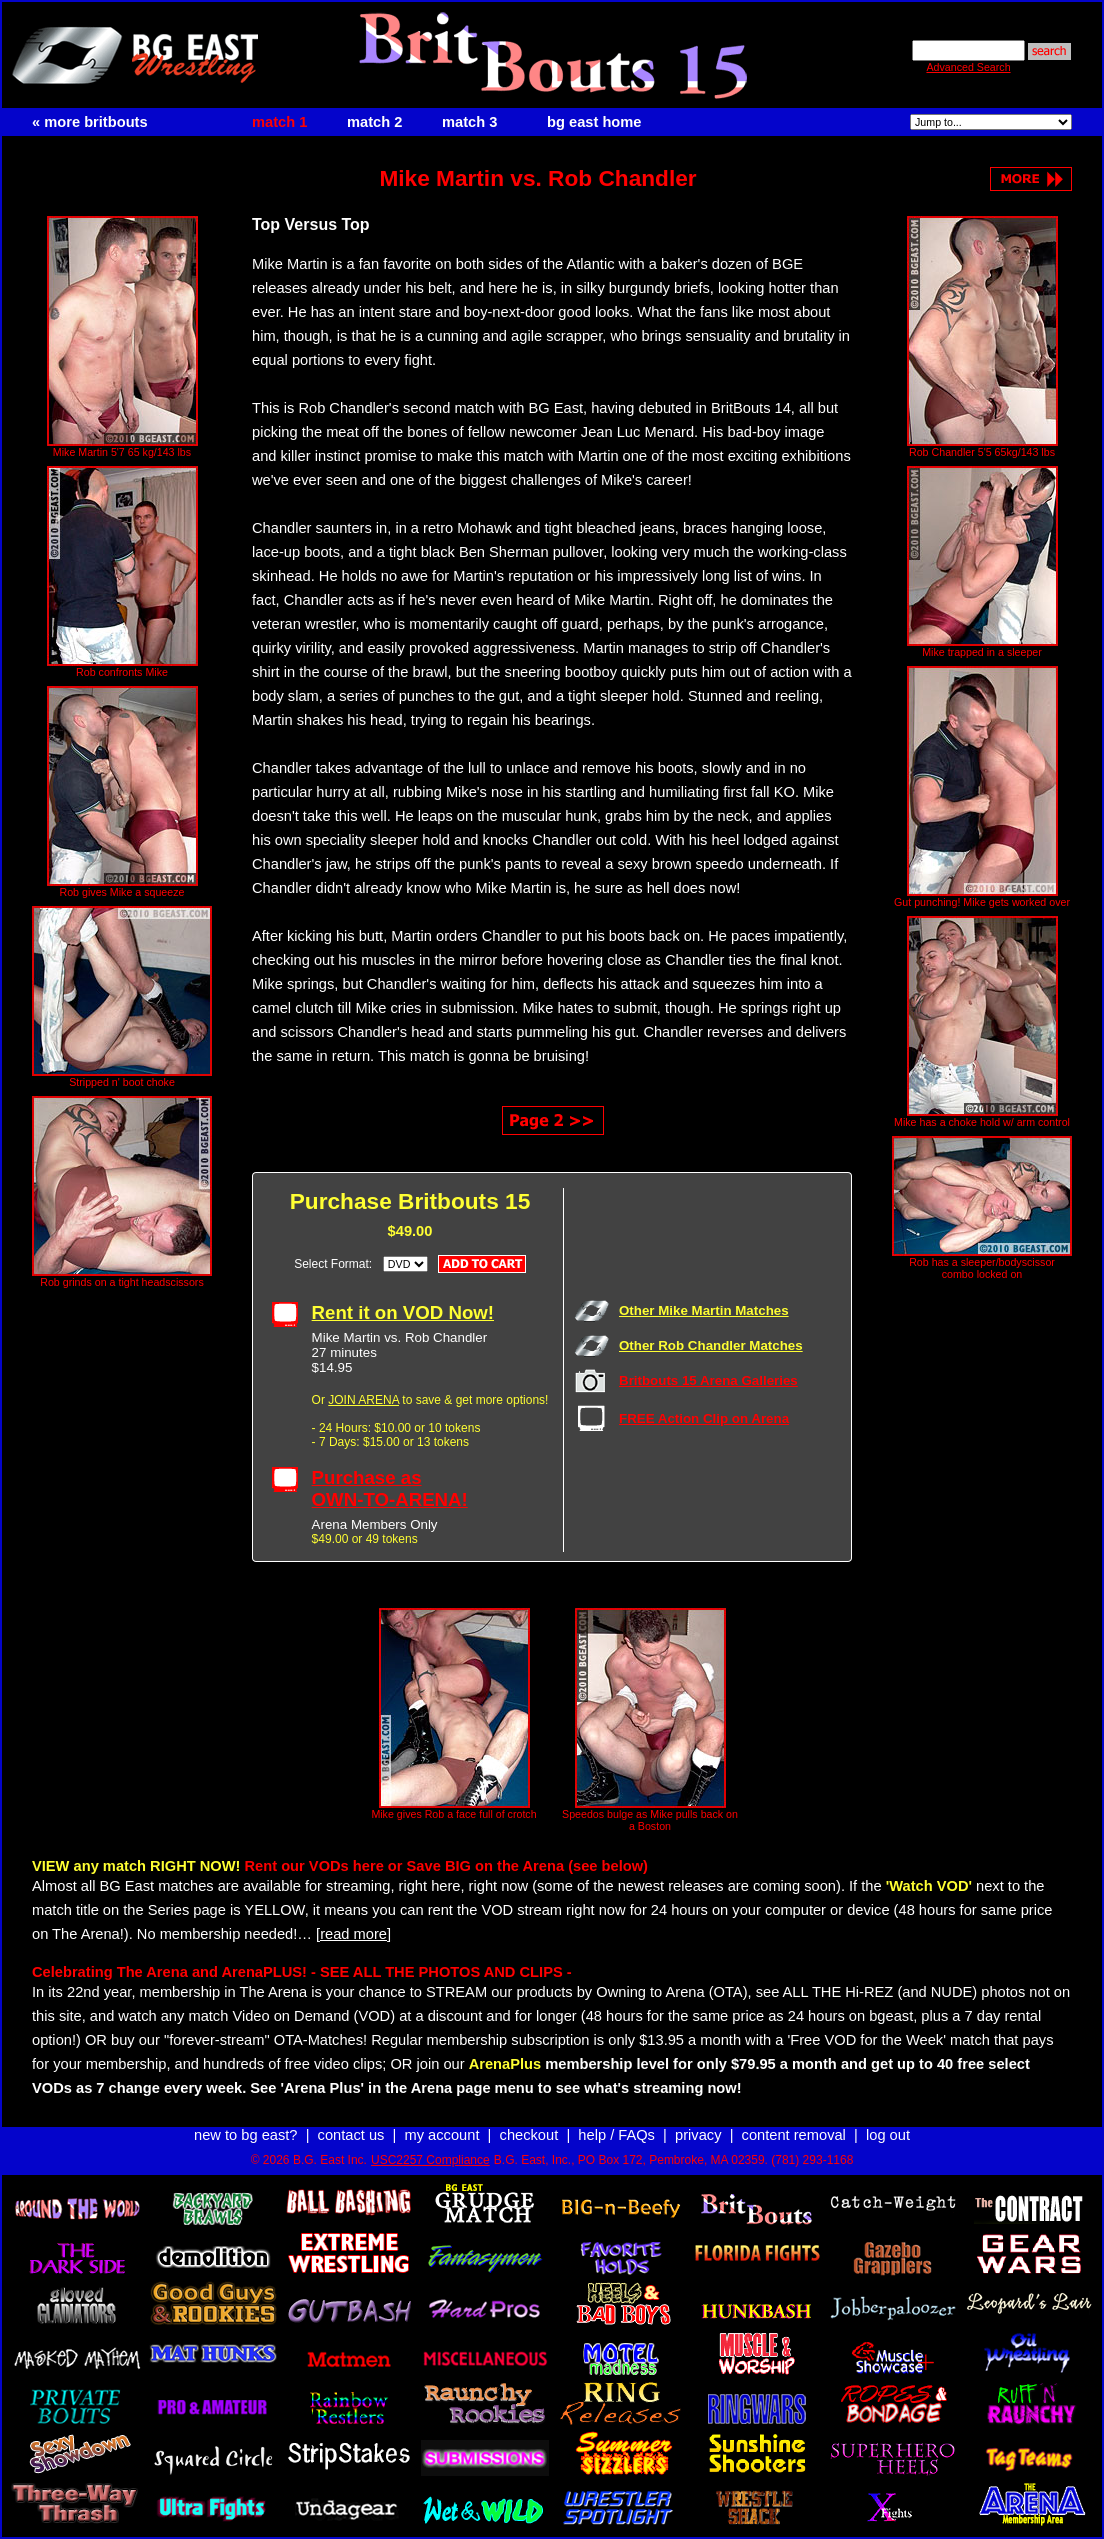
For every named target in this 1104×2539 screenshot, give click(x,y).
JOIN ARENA (363, 1400)
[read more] (353, 1934)
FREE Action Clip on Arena (704, 1418)
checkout (529, 2135)
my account (442, 2135)
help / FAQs (616, 2135)
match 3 (469, 122)
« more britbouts (90, 122)
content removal (794, 2135)
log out (888, 2135)
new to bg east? (245, 2135)
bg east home (594, 122)
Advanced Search (968, 67)
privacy (698, 2135)
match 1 (279, 122)
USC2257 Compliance (430, 2160)
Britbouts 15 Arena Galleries (708, 1380)
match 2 (374, 122)
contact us (351, 2135)
